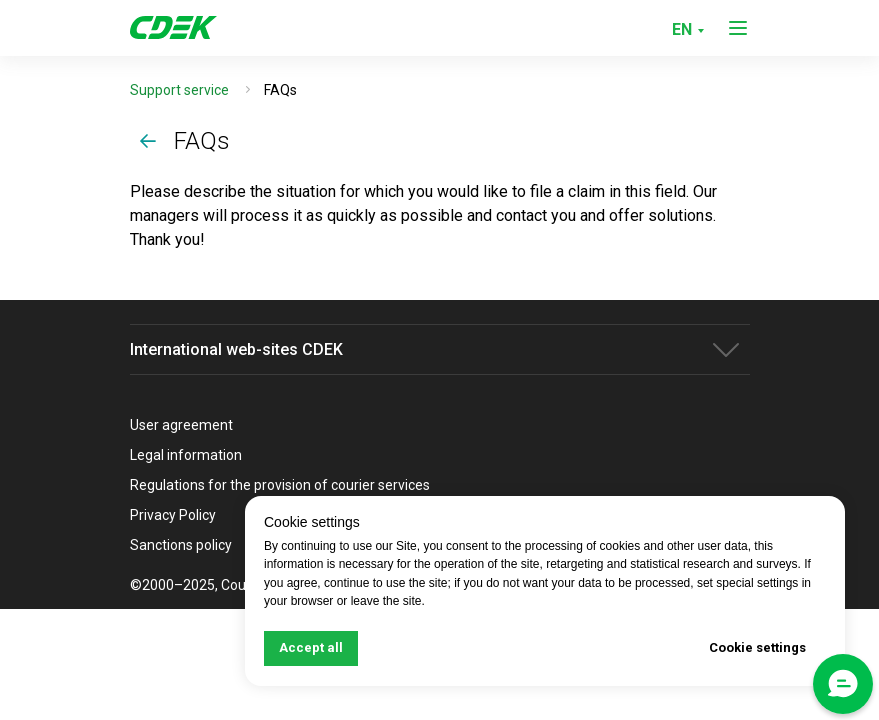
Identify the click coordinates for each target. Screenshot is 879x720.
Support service (179, 90)
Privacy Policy (173, 515)
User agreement (181, 425)
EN (682, 29)
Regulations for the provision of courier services (280, 485)
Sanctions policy (181, 545)
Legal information (186, 455)
